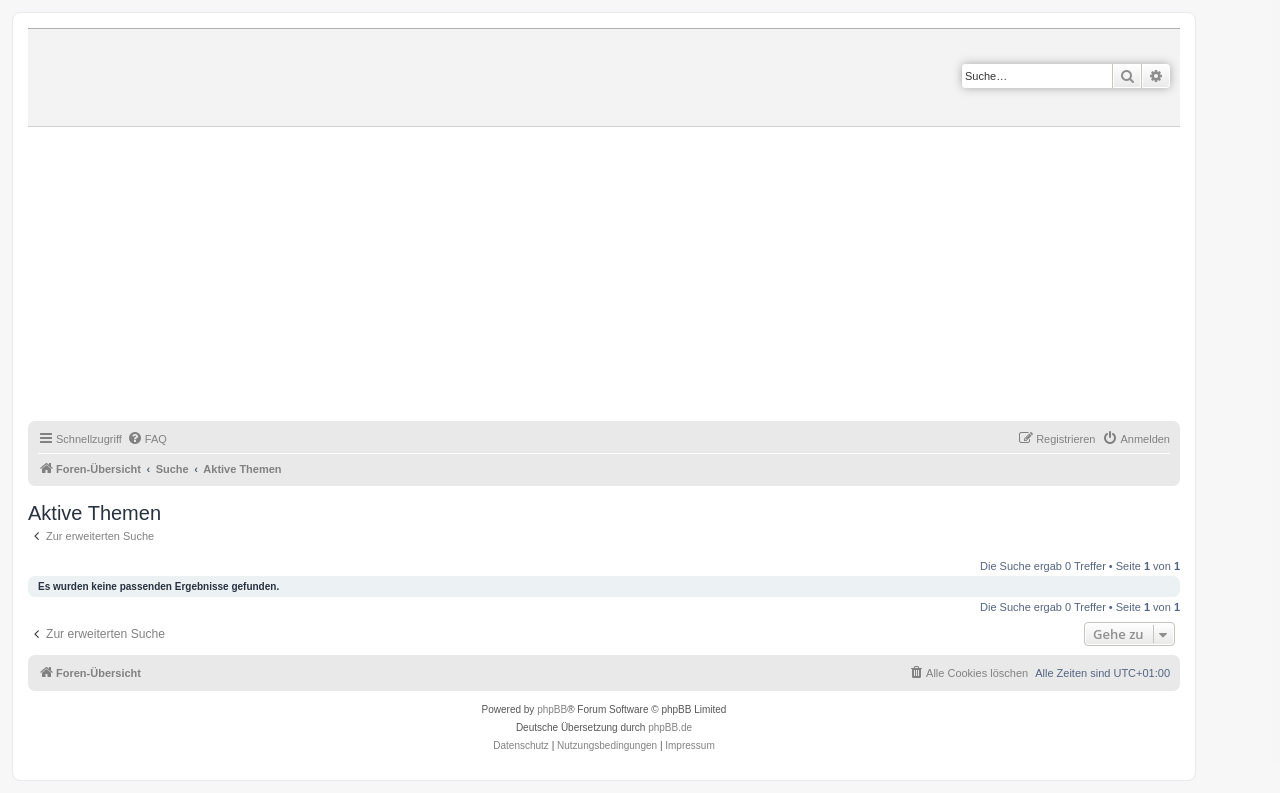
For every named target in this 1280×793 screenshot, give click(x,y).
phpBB (552, 709)
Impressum (689, 745)
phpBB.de (670, 727)
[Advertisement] (628, 277)
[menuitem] (147, 439)
